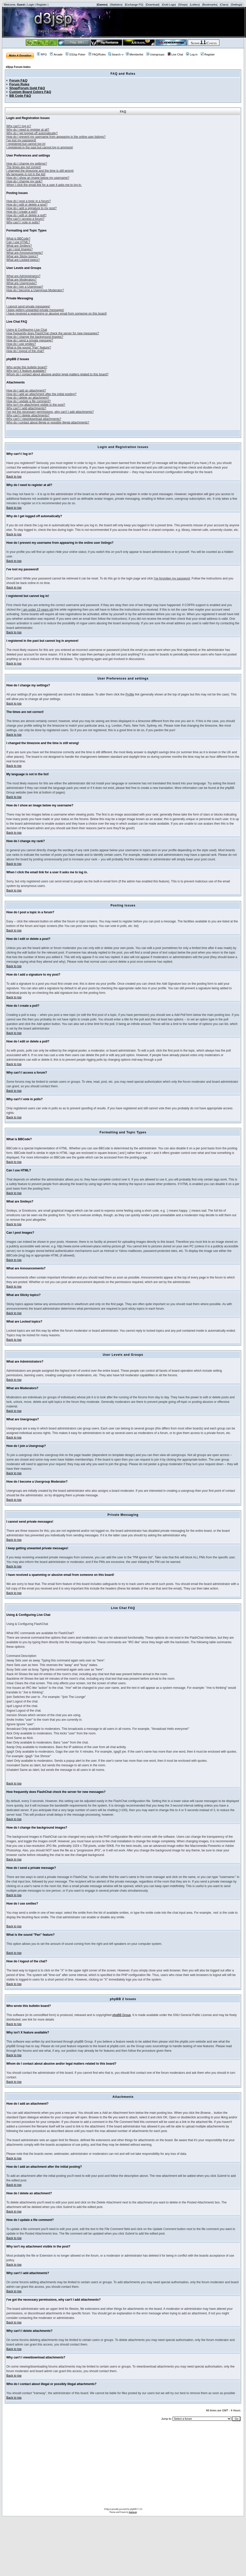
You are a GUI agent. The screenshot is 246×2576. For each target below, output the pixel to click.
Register (41, 4)
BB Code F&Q (20, 96)
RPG (42, 54)
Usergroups (155, 54)
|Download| (152, 4)
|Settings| (236, 4)
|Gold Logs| (169, 4)
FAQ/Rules (97, 54)
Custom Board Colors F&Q (30, 92)
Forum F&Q (18, 80)
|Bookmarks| (210, 4)
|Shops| (183, 4)
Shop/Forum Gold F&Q (27, 88)
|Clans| (224, 4)
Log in (191, 54)
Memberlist (134, 54)
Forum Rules (19, 84)
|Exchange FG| (134, 4)
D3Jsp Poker (75, 54)
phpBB (133, 2508)
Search (114, 54)
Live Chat (175, 54)
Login (30, 4)
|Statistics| (116, 4)
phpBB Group (121, 2015)
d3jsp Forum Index (18, 66)
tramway (133, 2511)
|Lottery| (195, 4)
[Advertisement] (123, 2465)
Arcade (56, 54)
